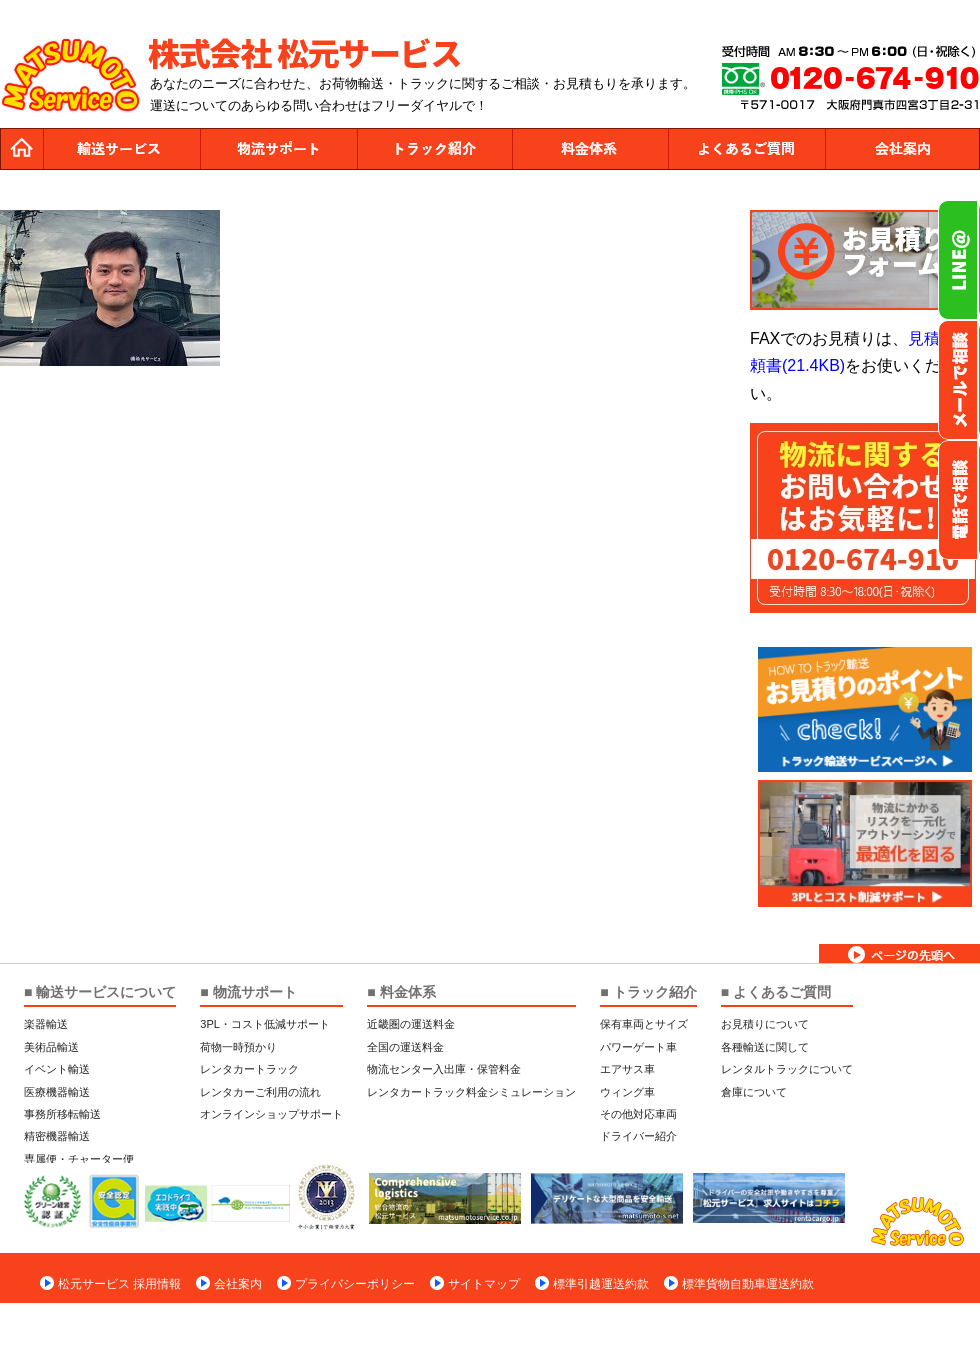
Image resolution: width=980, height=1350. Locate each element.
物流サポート (278, 149)
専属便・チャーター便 (79, 1159)
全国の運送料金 (405, 1047)
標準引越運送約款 (601, 1284)
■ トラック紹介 (648, 992)
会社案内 (902, 149)
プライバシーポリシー (355, 1284)
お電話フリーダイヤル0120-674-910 (959, 500)
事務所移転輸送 (62, 1114)
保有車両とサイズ (644, 1024)
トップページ (22, 149)
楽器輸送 (46, 1024)
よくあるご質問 (746, 149)
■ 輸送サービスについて (100, 992)
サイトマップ (484, 1284)
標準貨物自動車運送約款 (748, 1284)
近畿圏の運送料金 (411, 1024)
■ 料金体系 (401, 992)
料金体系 (590, 149)
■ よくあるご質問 (776, 992)
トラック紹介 (434, 149)
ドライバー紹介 (638, 1136)
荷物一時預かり (238, 1047)
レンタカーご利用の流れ (260, 1092)
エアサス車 (627, 1069)
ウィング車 (627, 1092)
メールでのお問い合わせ (959, 380)
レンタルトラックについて (787, 1069)
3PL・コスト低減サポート (265, 1024)
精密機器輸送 (57, 1136)
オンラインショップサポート (271, 1114)
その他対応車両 (638, 1114)
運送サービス (122, 149)
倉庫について (754, 1092)
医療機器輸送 (57, 1092)
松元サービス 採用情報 (119, 1284)
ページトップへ (899, 953)
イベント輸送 (57, 1069)
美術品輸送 (51, 1047)
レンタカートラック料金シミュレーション (471, 1092)
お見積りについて (765, 1024)
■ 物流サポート (248, 992)
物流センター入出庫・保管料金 (444, 1069)
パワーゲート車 (638, 1047)
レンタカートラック (249, 1069)
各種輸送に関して (765, 1047)
